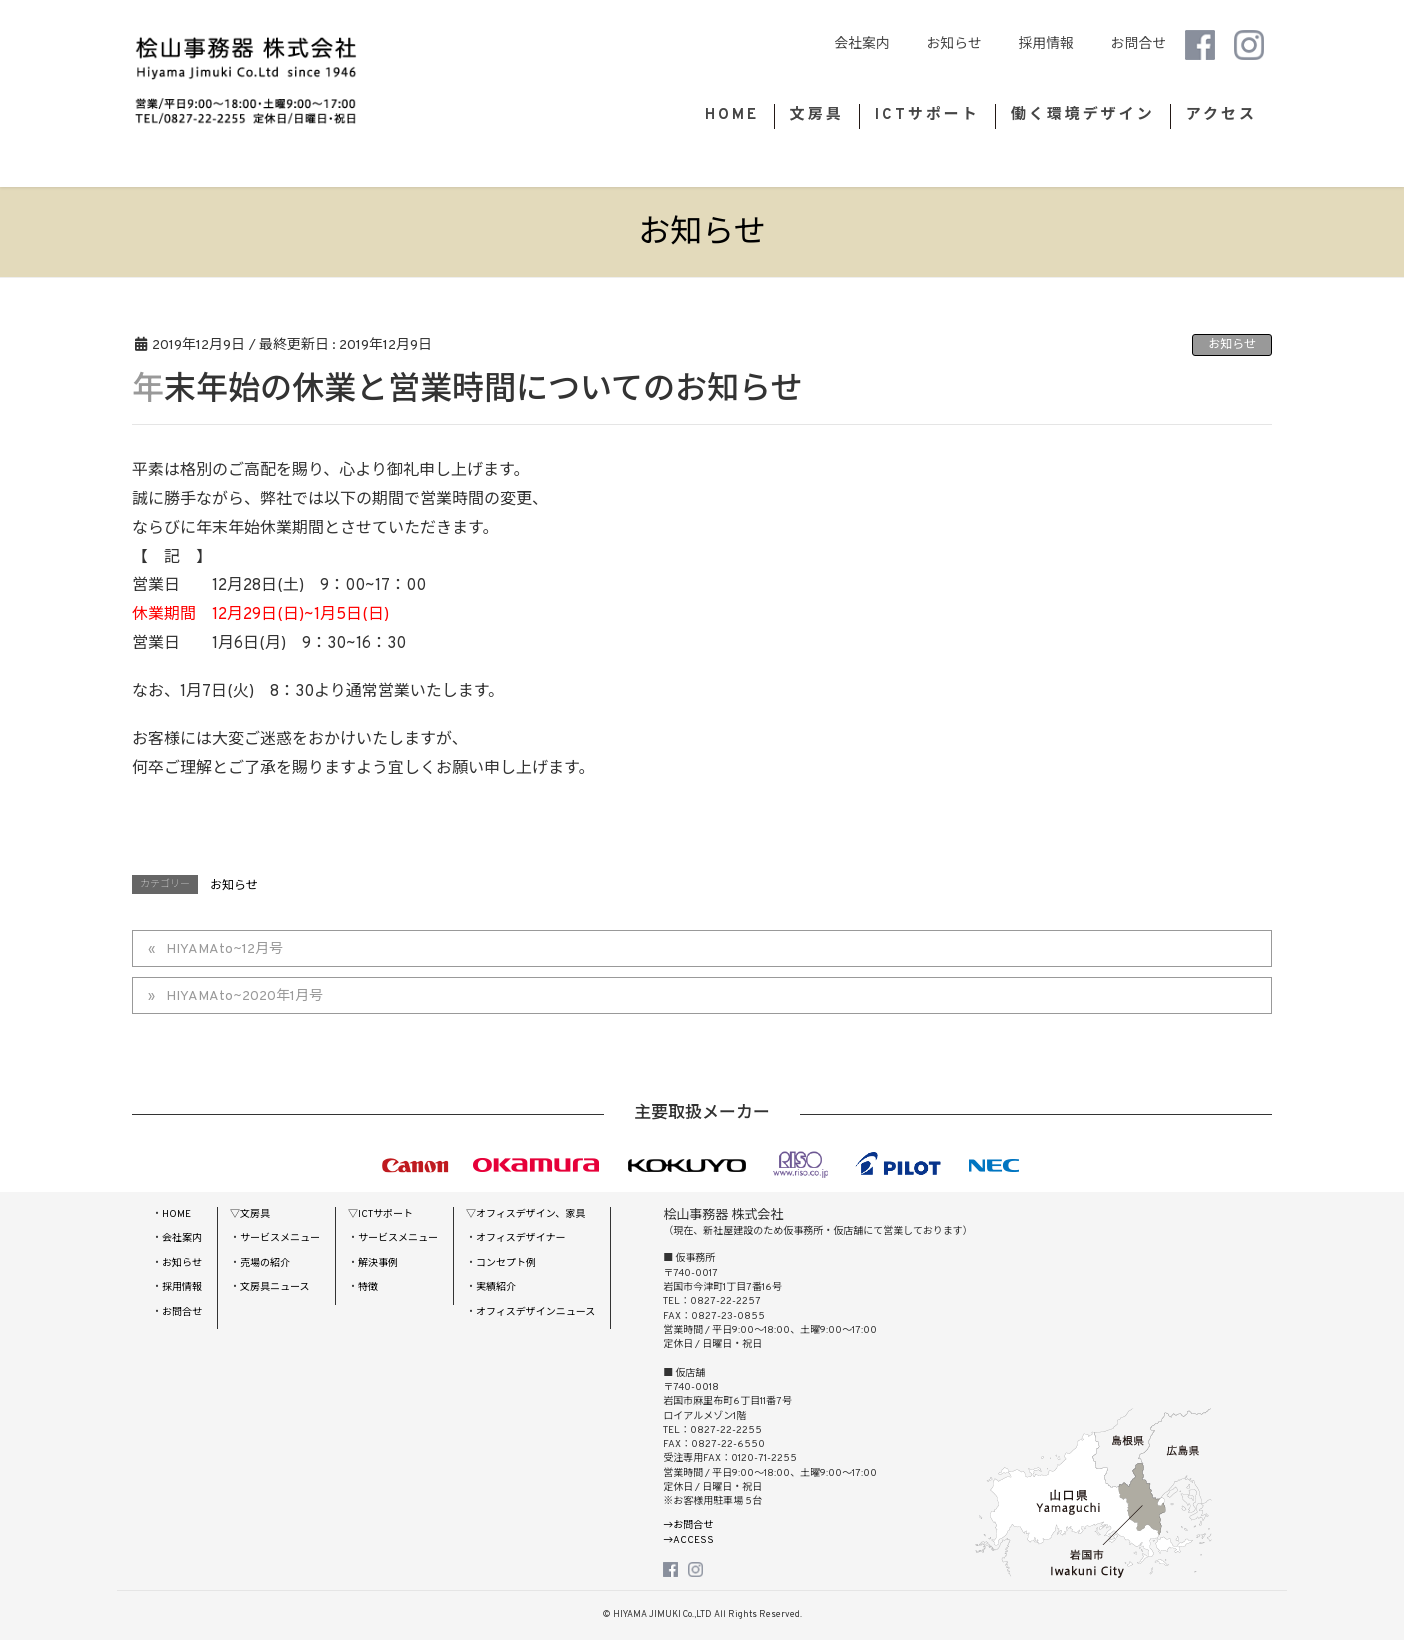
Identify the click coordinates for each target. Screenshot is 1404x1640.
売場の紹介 (265, 1263)
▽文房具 (250, 1214)
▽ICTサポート (380, 1214)
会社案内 (853, 44)
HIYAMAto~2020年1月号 (244, 996)
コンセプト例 (506, 1263)
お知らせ (945, 44)
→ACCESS (688, 1540)
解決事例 (378, 1263)
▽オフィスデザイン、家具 (525, 1214)
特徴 (368, 1287)
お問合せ (1129, 44)
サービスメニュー (280, 1238)
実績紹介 (496, 1287)
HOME (176, 1214)
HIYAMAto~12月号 (224, 949)
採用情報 (1037, 44)
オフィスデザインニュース (535, 1312)
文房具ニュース (275, 1287)
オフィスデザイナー (521, 1238)
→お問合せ (688, 1525)
